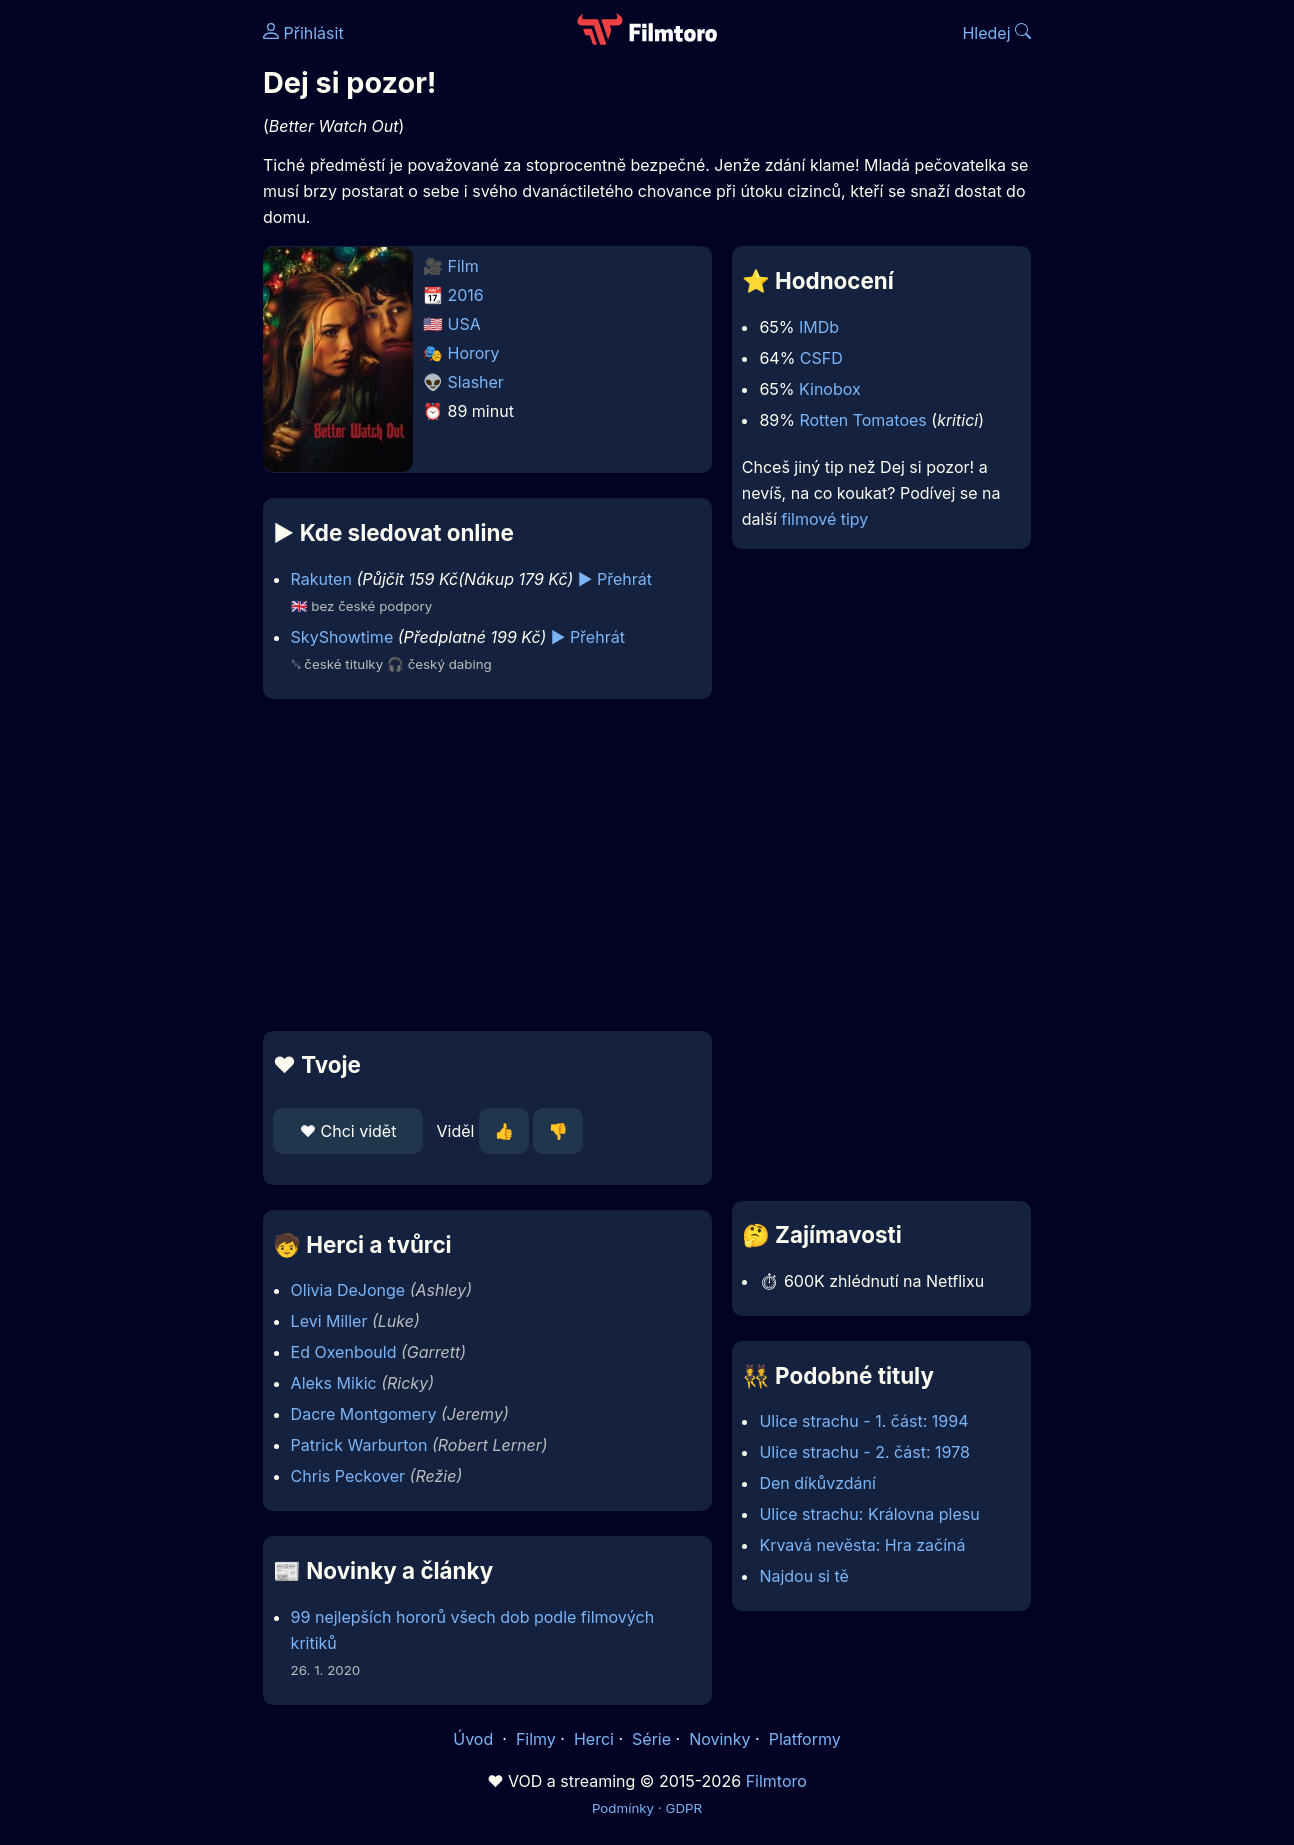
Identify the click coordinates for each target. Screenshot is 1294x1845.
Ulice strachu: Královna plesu (869, 1514)
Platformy (805, 1739)
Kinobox (830, 389)
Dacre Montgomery (364, 1414)
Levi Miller (329, 1321)
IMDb (819, 327)
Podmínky (623, 1808)
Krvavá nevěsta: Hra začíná (862, 1545)
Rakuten (321, 579)
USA (464, 324)
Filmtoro (776, 1781)
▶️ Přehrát (615, 579)
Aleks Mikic (334, 1383)
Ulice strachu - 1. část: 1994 (863, 1421)
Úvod (475, 1739)
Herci (594, 1739)
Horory (474, 353)
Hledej (996, 33)
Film (463, 266)
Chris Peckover (348, 1476)
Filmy (536, 1739)
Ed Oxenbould (344, 1352)
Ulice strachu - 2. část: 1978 (864, 1452)
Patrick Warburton (359, 1445)
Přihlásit (303, 33)
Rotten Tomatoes (862, 420)
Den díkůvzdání (817, 1483)
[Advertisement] (487, 865)
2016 (466, 295)
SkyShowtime (342, 637)
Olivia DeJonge (348, 1290)
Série (651, 1739)
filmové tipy (824, 519)
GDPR (683, 1808)
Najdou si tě (804, 1576)
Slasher (476, 382)
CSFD (821, 358)
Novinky (719, 1739)
